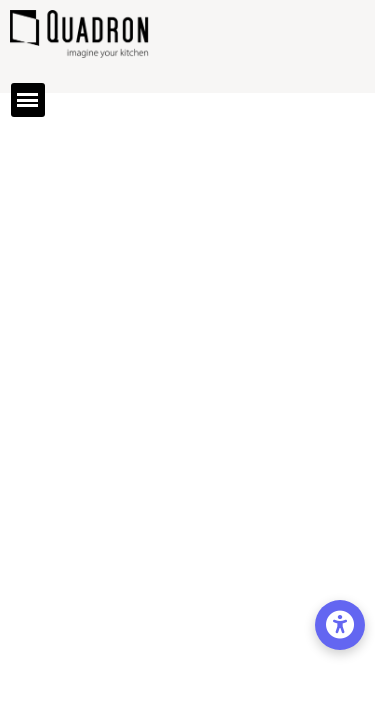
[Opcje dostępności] (340, 625)
